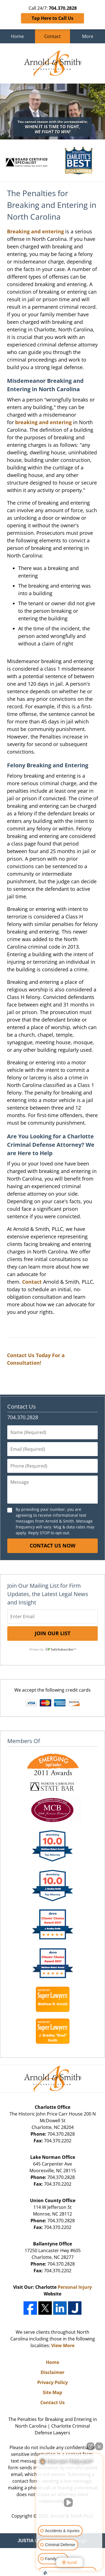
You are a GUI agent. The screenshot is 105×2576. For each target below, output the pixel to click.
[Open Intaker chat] (45, 2572)
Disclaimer (52, 2372)
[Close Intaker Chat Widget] (99, 2446)
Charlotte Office (52, 2107)
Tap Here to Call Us (52, 18)
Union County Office (52, 2200)
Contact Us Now (52, 1545)
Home (17, 36)
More (87, 36)
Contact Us (21, 1406)
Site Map (52, 2392)
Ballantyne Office (52, 2244)
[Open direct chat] (90, 2446)
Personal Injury (75, 2287)
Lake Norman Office (52, 2157)
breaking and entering (43, 422)
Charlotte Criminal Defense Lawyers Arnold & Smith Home (52, 63)
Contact (52, 36)
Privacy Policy (52, 2382)
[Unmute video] (69, 2502)
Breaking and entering (35, 231)
